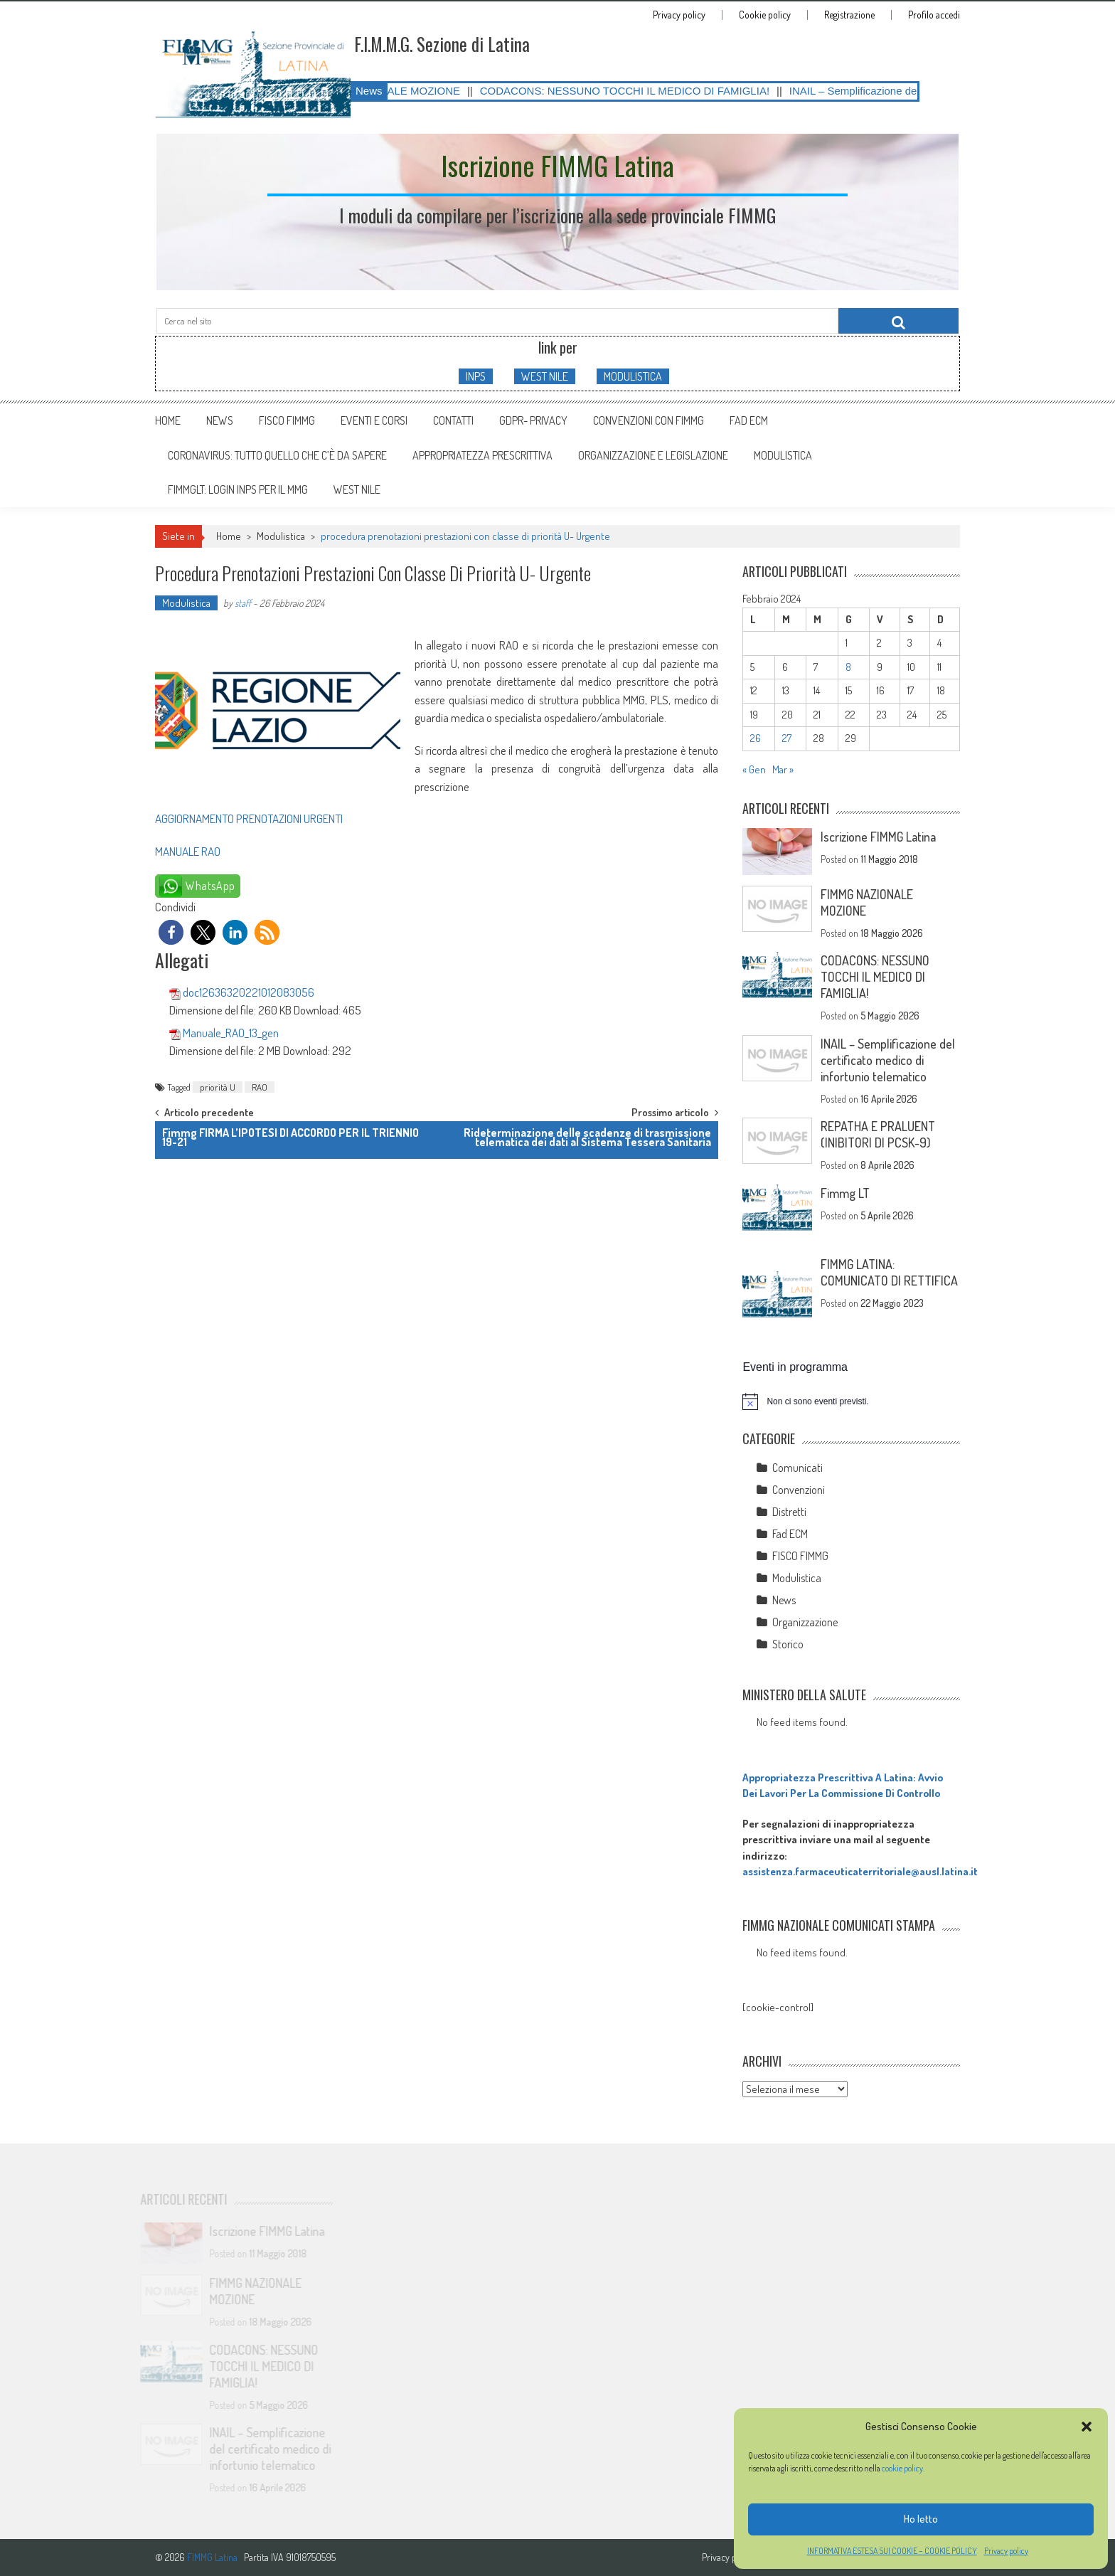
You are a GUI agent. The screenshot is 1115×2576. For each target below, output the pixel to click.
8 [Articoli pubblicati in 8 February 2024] (848, 667)
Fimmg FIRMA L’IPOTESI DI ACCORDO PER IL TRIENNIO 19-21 (290, 1137)
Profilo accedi (934, 15)
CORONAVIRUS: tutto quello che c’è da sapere (277, 455)
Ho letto (921, 2518)
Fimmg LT (845, 1193)
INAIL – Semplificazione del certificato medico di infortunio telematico (888, 1060)
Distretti (789, 1512)
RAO (259, 1087)
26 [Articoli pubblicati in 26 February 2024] (755, 738)
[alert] (851, 1401)
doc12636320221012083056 (248, 992)
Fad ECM (749, 420)
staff (243, 603)
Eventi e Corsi (374, 420)
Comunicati (797, 1468)
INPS (476, 376)
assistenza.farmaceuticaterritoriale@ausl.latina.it (860, 1871)
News (219, 420)
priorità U (217, 1087)
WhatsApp (210, 886)
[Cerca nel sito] (898, 321)
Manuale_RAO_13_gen (231, 1032)
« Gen (754, 769)
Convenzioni (798, 1490)
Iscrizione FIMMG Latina (878, 836)
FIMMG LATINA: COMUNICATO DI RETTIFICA (889, 1272)
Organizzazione (805, 1622)
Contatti (453, 420)
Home (168, 420)
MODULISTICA (633, 376)
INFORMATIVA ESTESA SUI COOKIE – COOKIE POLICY (892, 2550)
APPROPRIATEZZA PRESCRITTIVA (482, 455)
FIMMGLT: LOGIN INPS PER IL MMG (238, 489)
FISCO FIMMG (287, 420)
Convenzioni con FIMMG (648, 420)
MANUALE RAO (187, 851)
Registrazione (849, 15)
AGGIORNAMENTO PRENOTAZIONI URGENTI (249, 818)
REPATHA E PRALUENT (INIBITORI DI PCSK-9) (878, 1134)
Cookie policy (765, 15)
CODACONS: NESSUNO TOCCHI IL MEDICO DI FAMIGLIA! (654, 91)
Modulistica (281, 536)
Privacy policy (1006, 2550)
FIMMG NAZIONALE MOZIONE (414, 91)
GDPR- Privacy (533, 420)
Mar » (783, 769)
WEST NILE (544, 376)
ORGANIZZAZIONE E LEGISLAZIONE (653, 455)
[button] (1086, 2426)
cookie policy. (904, 2468)
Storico (788, 1644)
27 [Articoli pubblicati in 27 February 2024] (786, 738)
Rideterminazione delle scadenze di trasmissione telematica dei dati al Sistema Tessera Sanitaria (587, 1137)
